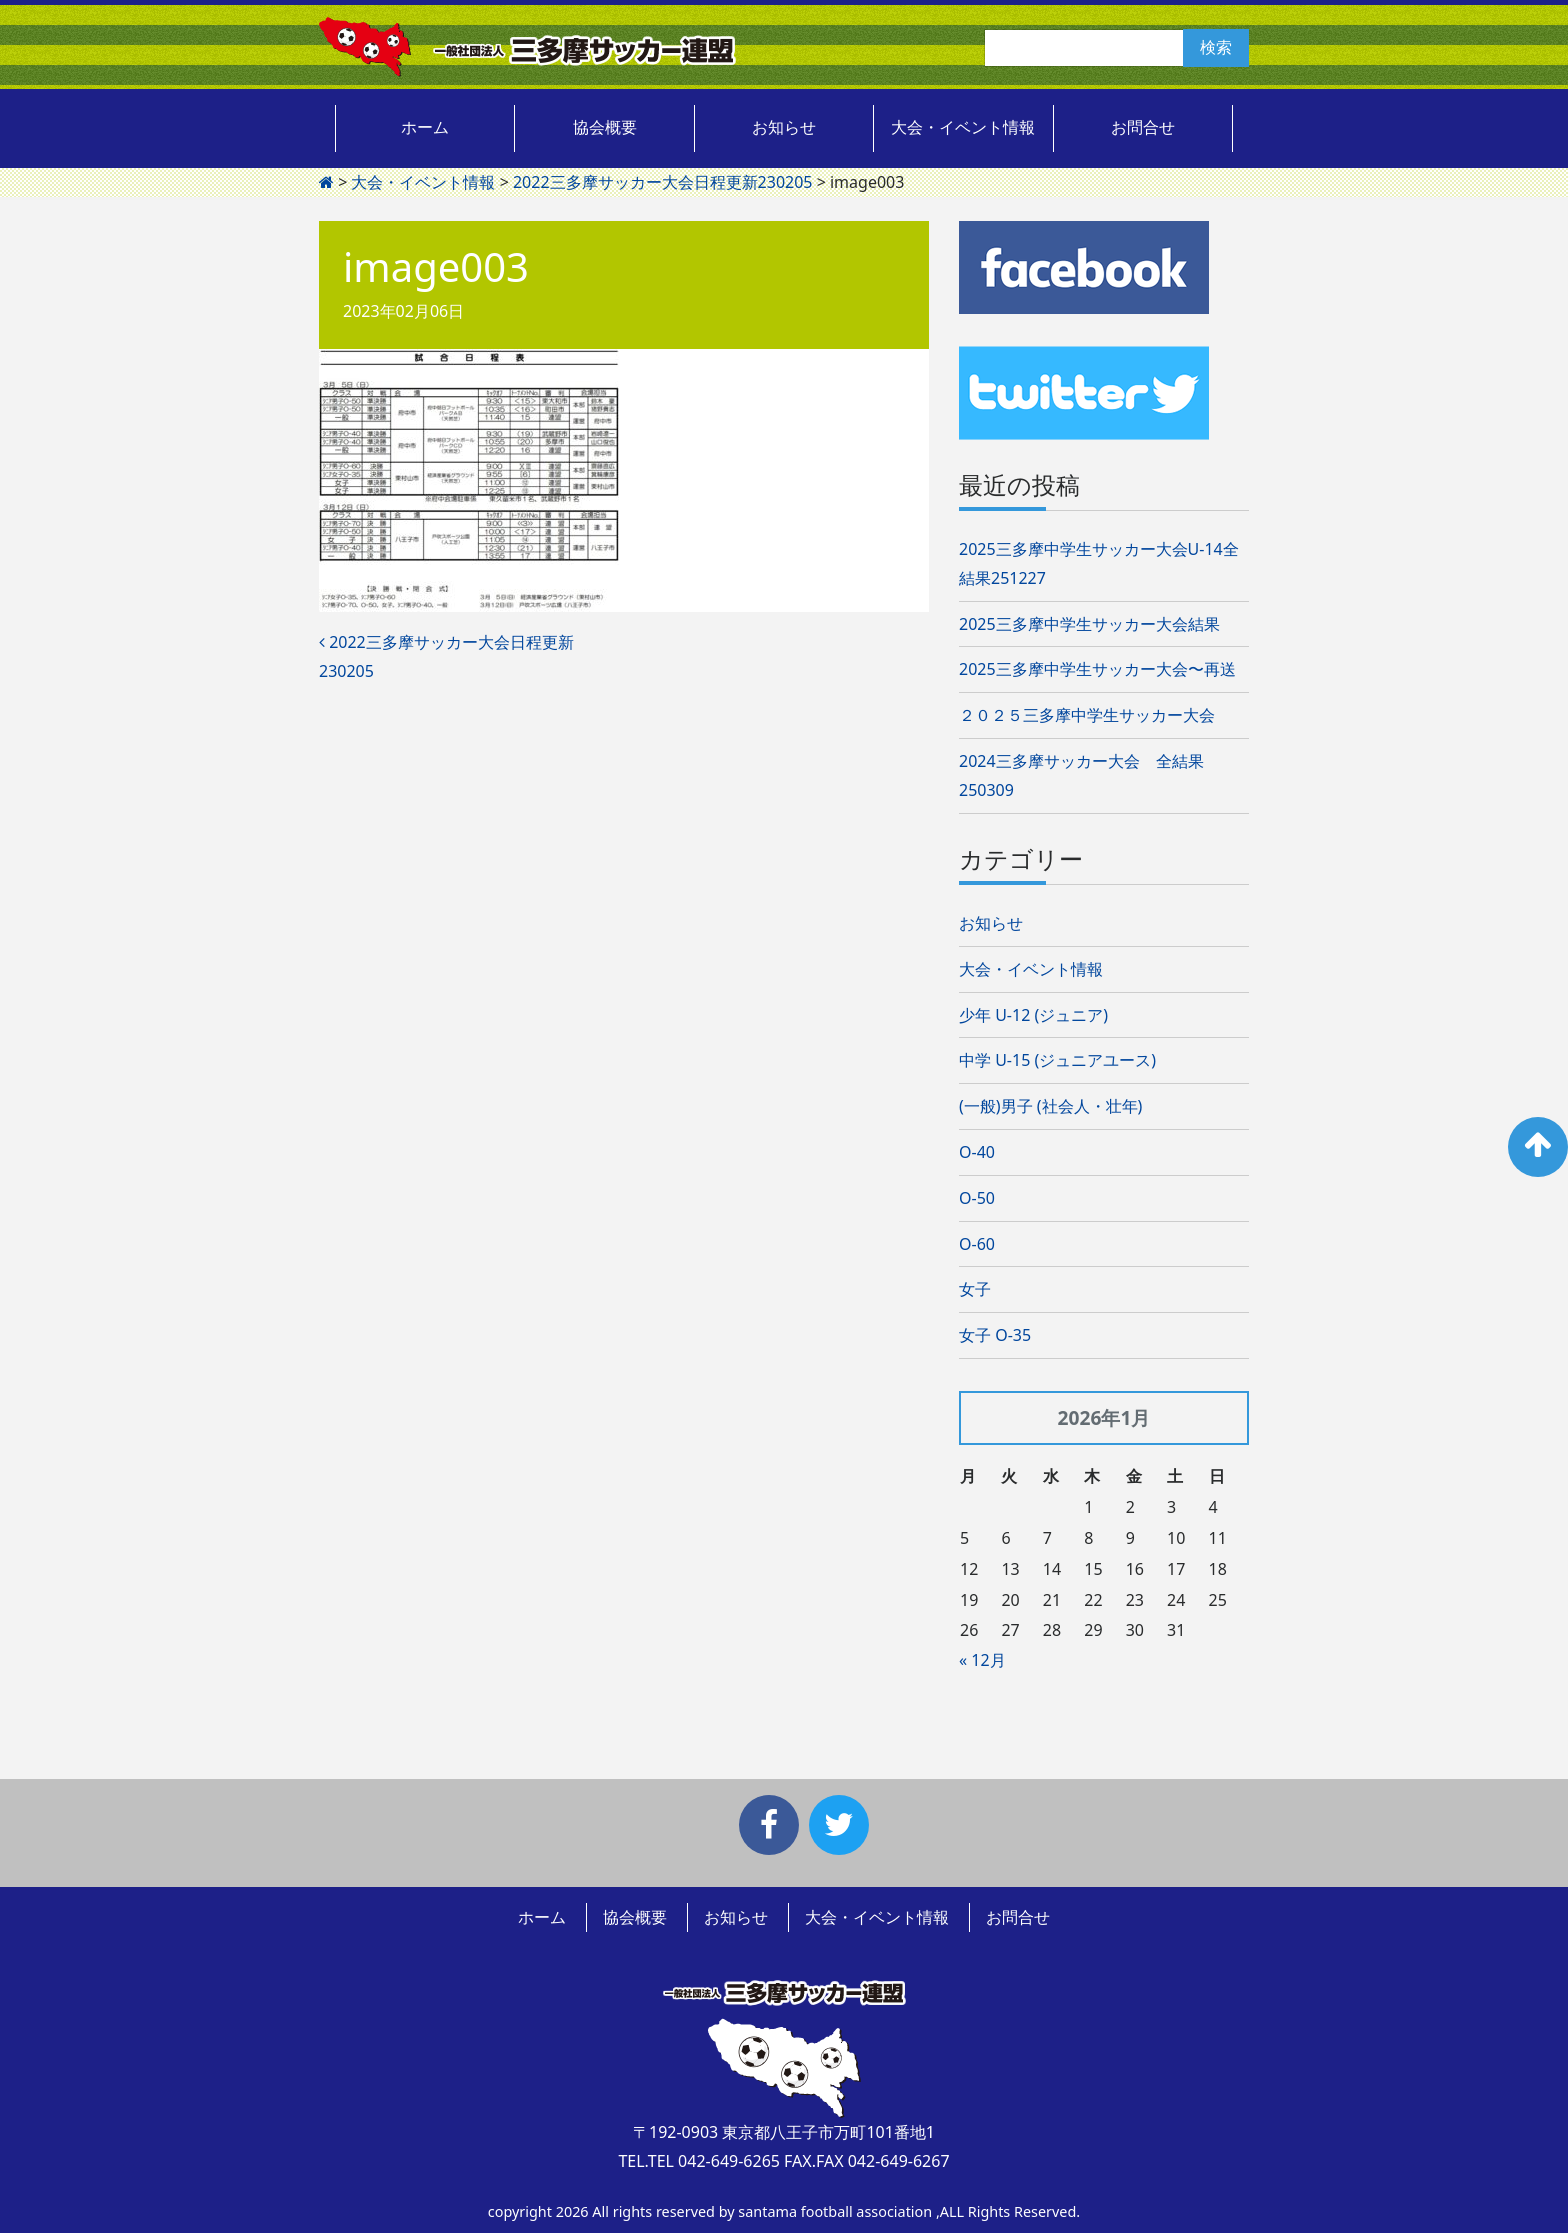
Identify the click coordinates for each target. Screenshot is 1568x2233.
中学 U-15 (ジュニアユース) (1057, 1060)
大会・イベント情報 (963, 127)
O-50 (977, 1198)
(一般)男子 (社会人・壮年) (1050, 1106)
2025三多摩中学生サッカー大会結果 (1089, 624)
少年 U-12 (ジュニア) (1033, 1015)
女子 (975, 1289)
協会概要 (605, 127)
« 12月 (982, 1660)
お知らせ (784, 127)
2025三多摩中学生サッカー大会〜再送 (1097, 669)
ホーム (425, 127)
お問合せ (1143, 127)
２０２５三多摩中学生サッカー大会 (1087, 715)
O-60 (977, 1244)
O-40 (977, 1152)
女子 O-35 (995, 1335)
